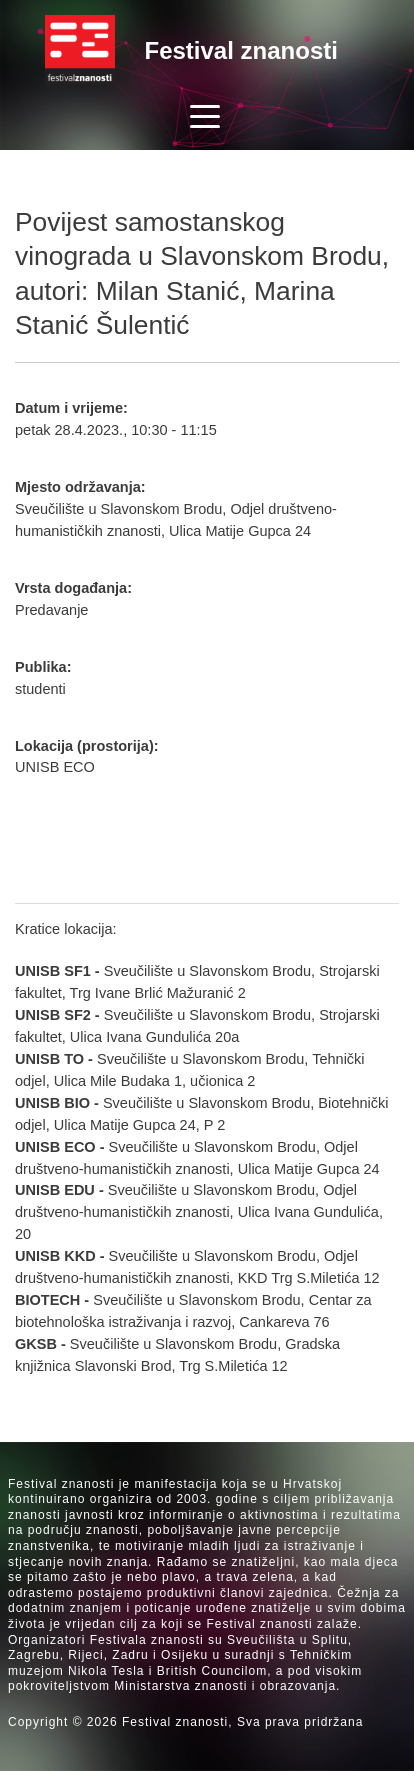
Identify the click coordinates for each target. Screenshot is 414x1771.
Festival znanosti (241, 50)
